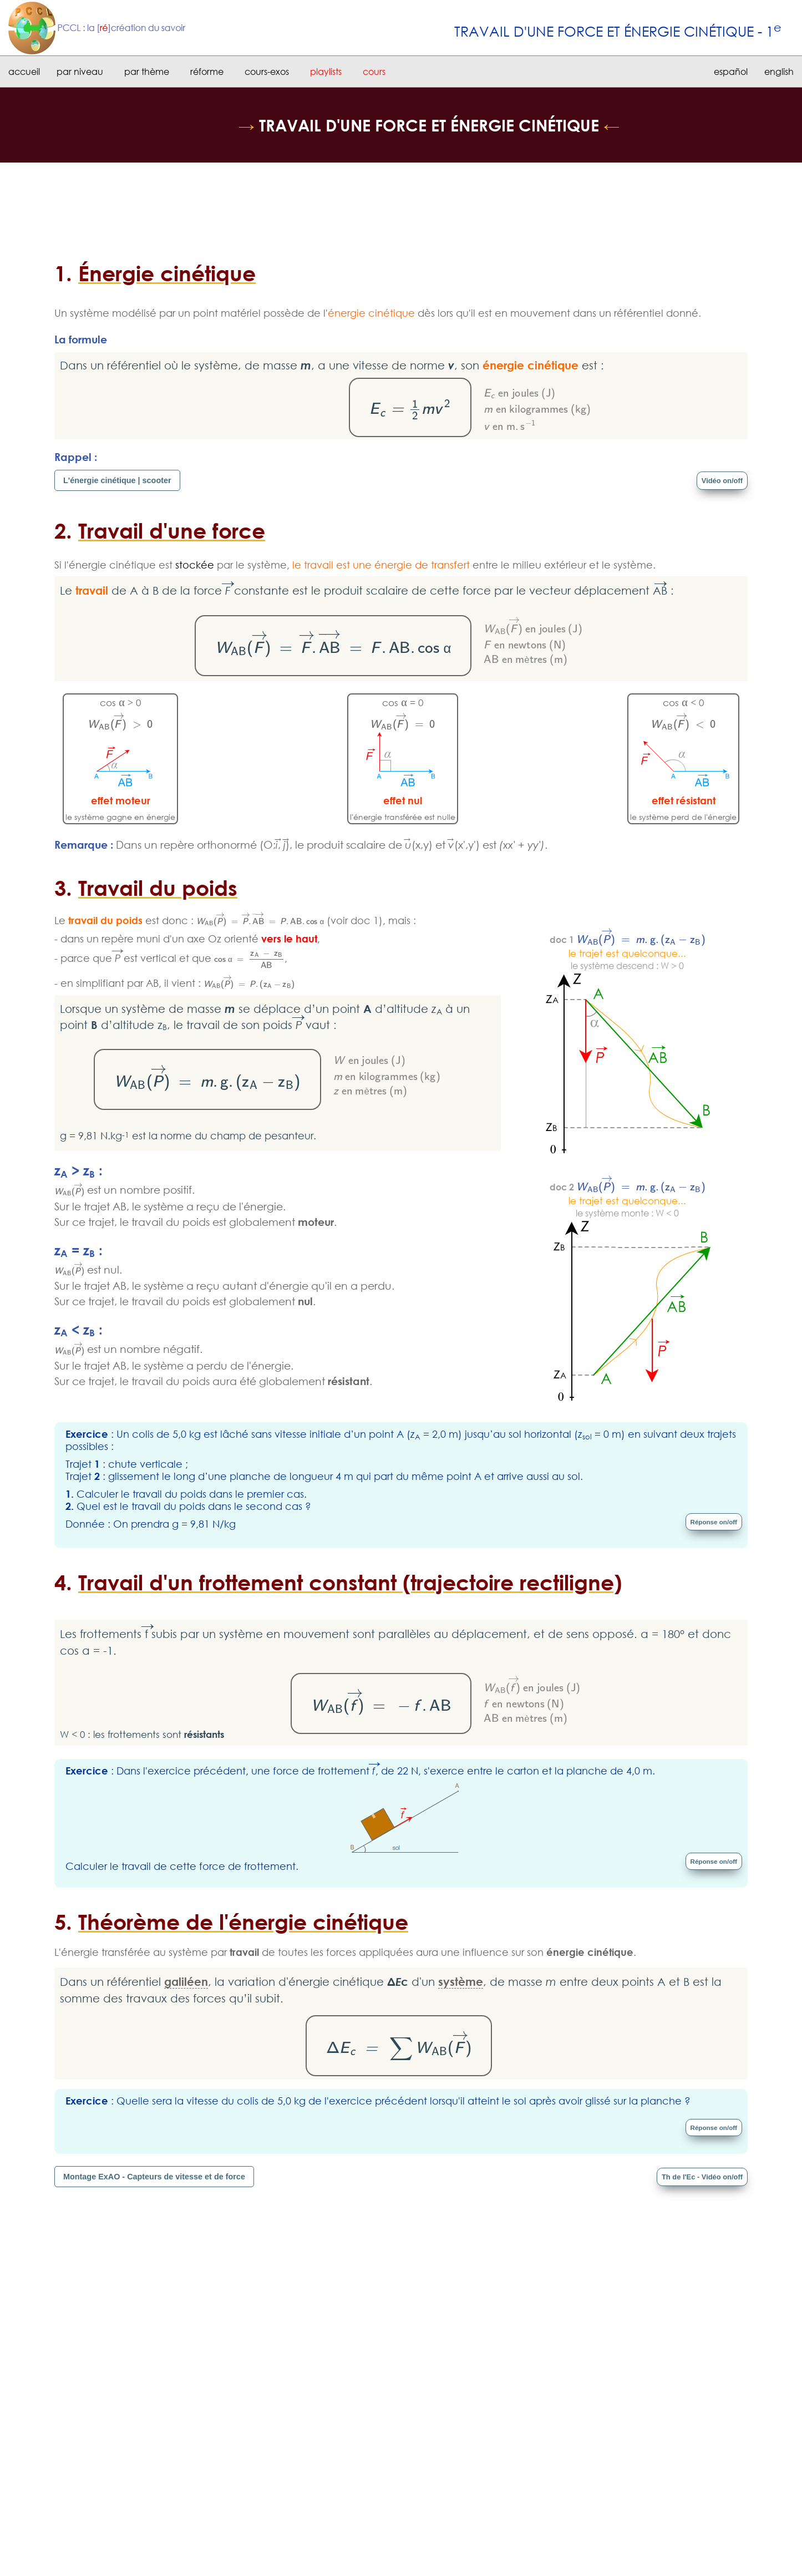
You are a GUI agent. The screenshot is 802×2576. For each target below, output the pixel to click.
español (731, 71)
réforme (207, 71)
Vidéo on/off (720, 480)
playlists (326, 71)
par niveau (80, 71)
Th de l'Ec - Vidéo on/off (697, 2178)
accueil (24, 71)
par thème (146, 71)
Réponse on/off (711, 1522)
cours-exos (267, 71)
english (779, 71)
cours (374, 71)
